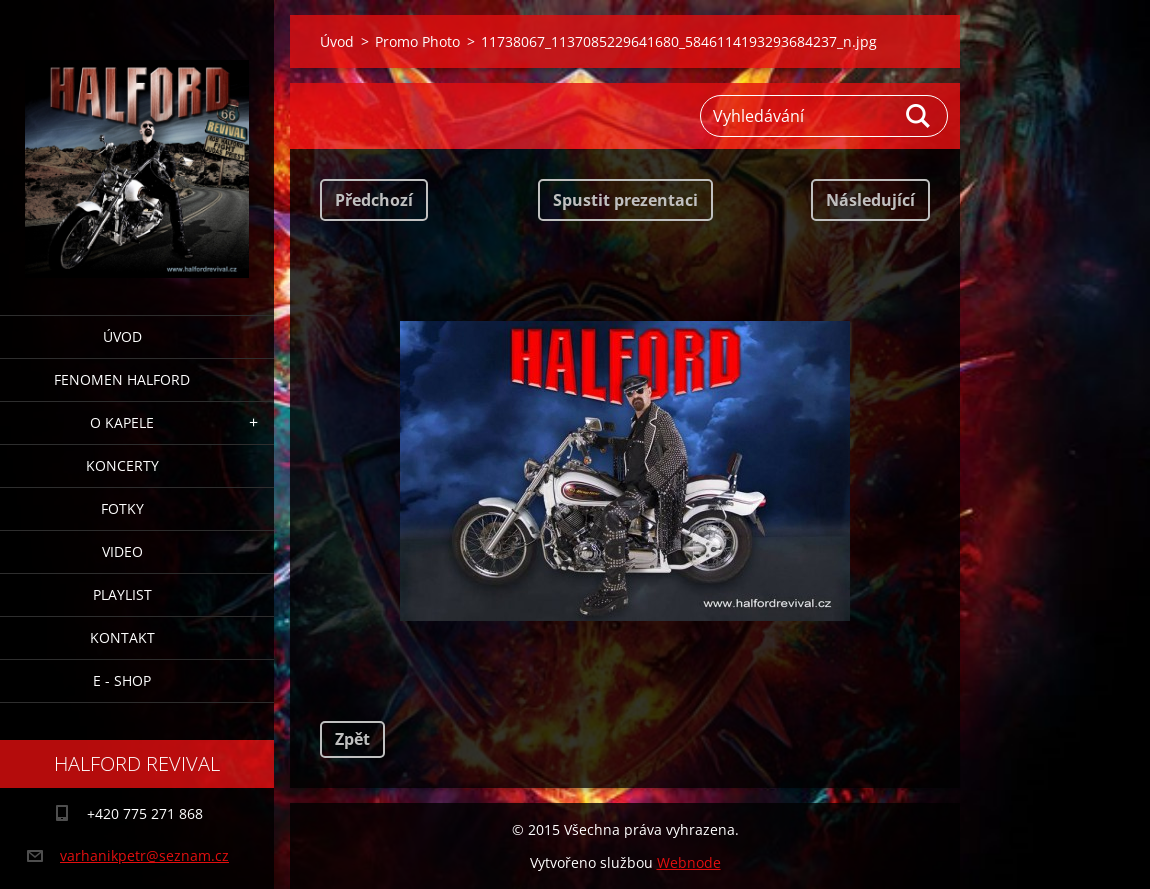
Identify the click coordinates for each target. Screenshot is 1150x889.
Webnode (689, 862)
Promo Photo (417, 41)
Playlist (122, 594)
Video (122, 551)
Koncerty (122, 465)
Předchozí (374, 200)
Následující (870, 200)
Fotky (122, 508)
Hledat (919, 116)
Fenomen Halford (122, 379)
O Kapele (122, 422)
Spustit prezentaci (625, 200)
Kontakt (122, 637)
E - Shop (122, 680)
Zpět (352, 739)
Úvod (122, 336)
